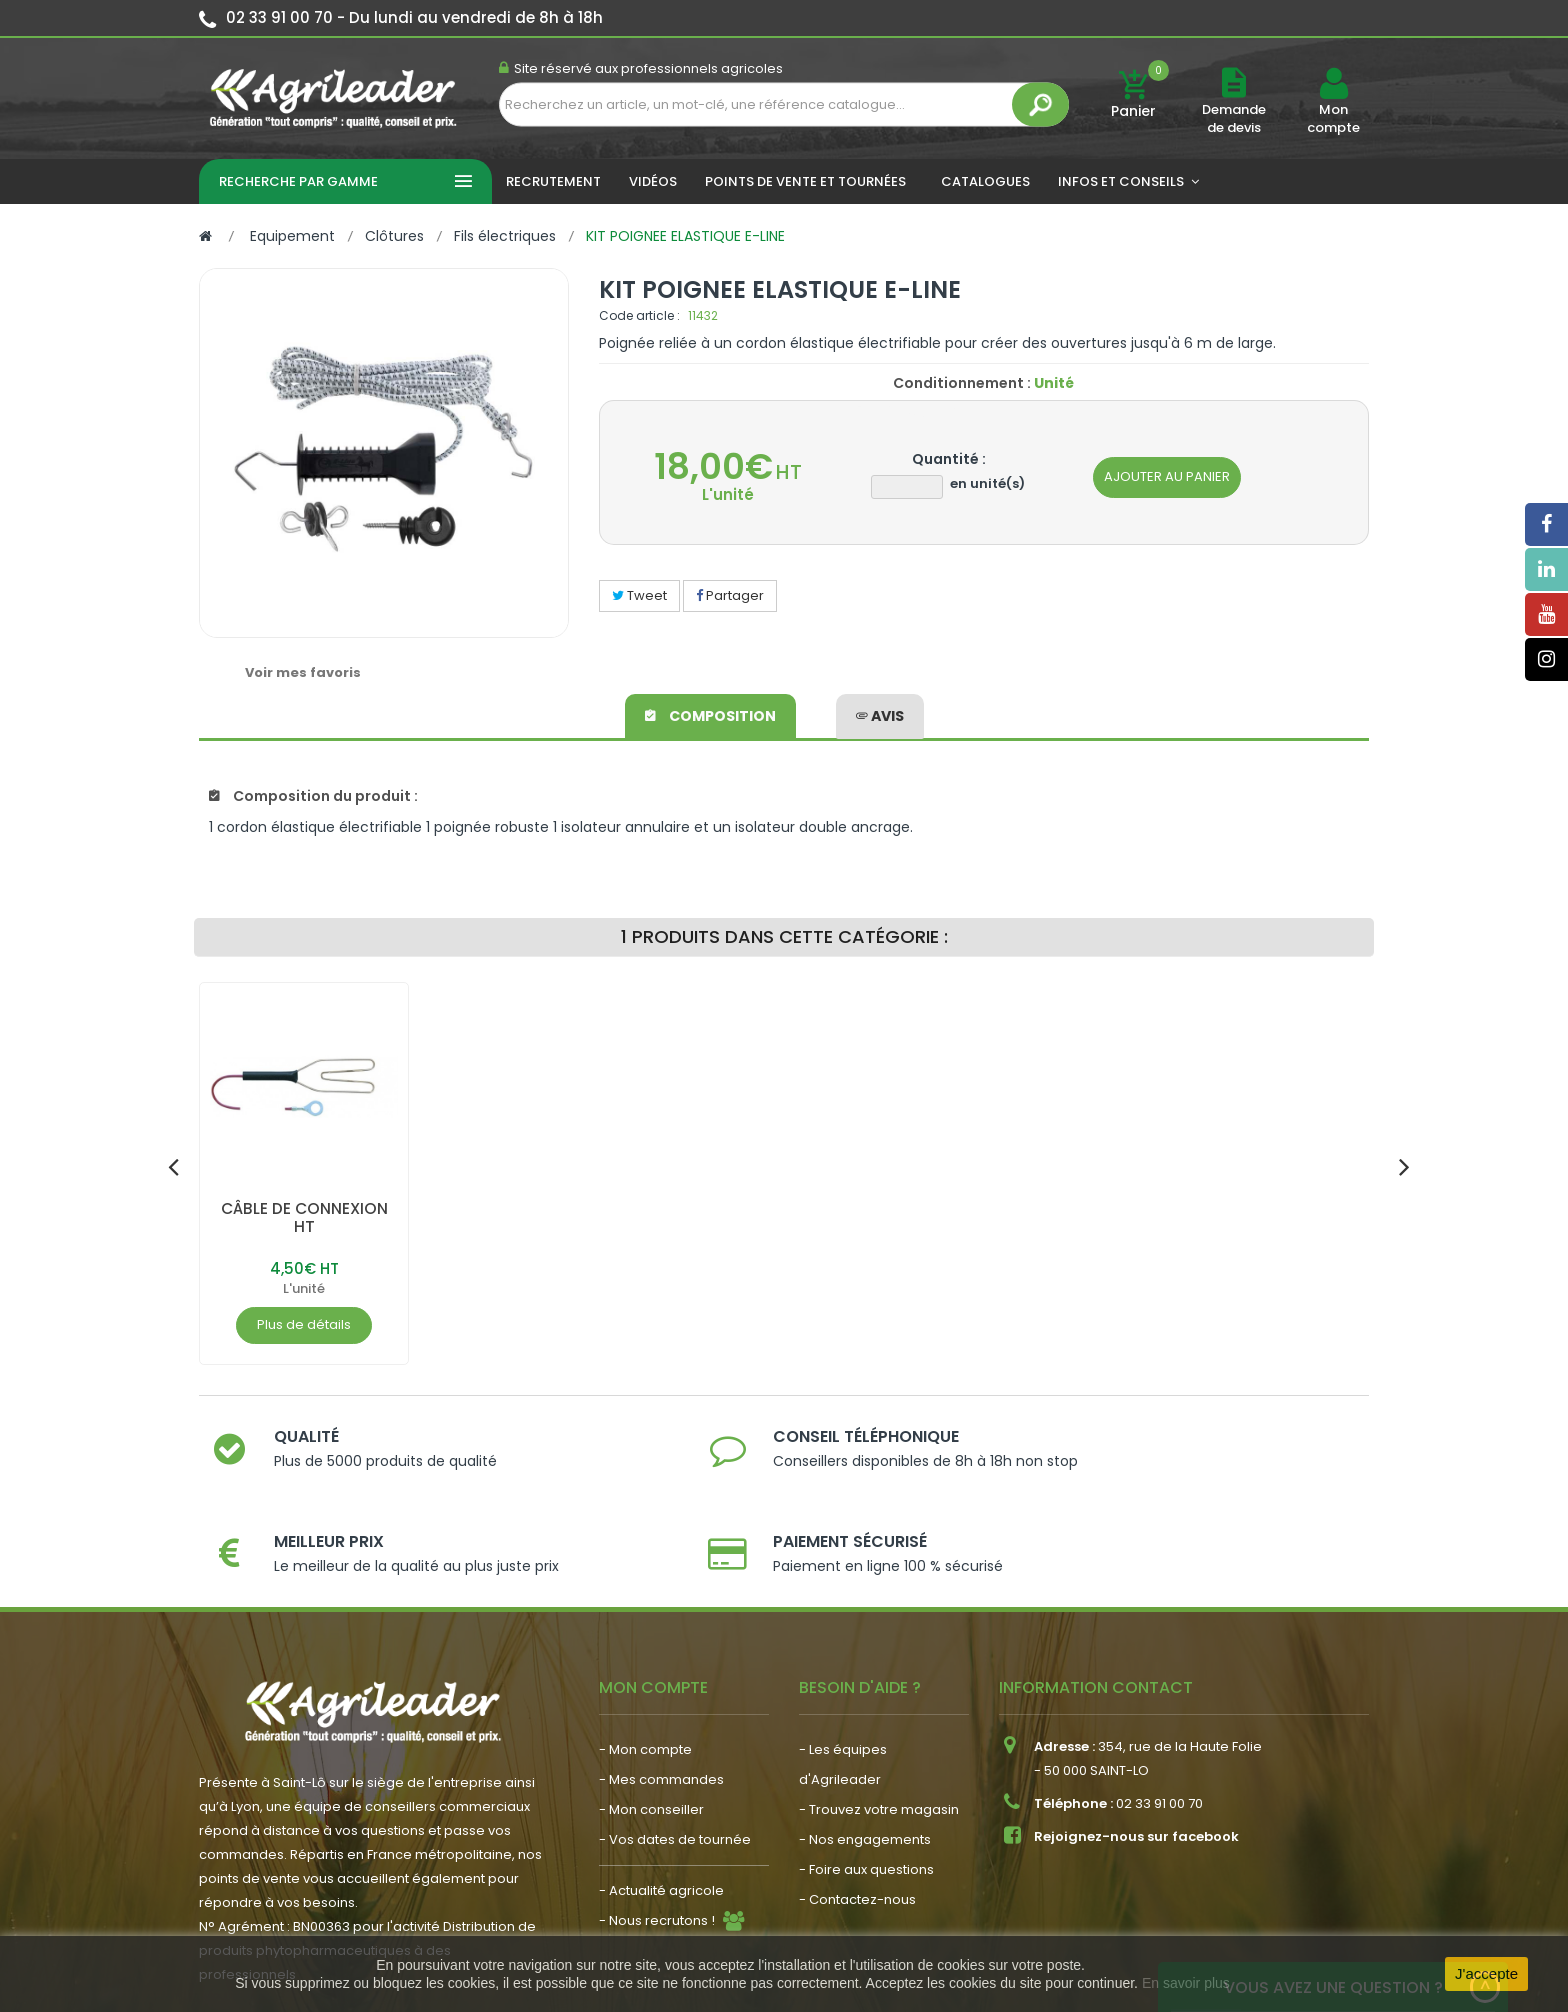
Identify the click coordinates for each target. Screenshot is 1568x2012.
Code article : (639, 315)
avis (880, 714)
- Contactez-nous (857, 1818)
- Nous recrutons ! (657, 1839)
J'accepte (1486, 1973)
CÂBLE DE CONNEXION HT (304, 1217)
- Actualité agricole (661, 1809)
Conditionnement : (962, 383)
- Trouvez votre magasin (879, 1728)
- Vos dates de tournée (675, 1758)
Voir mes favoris (303, 672)
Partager (730, 595)
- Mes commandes (661, 1698)
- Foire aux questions (866, 1788)
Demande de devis (1234, 118)
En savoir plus (1186, 1983)
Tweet (639, 595)
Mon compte (1333, 119)
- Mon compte (645, 1668)
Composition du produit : (313, 796)
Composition (710, 714)
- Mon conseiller (651, 1728)
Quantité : (949, 459)
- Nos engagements (865, 1758)
